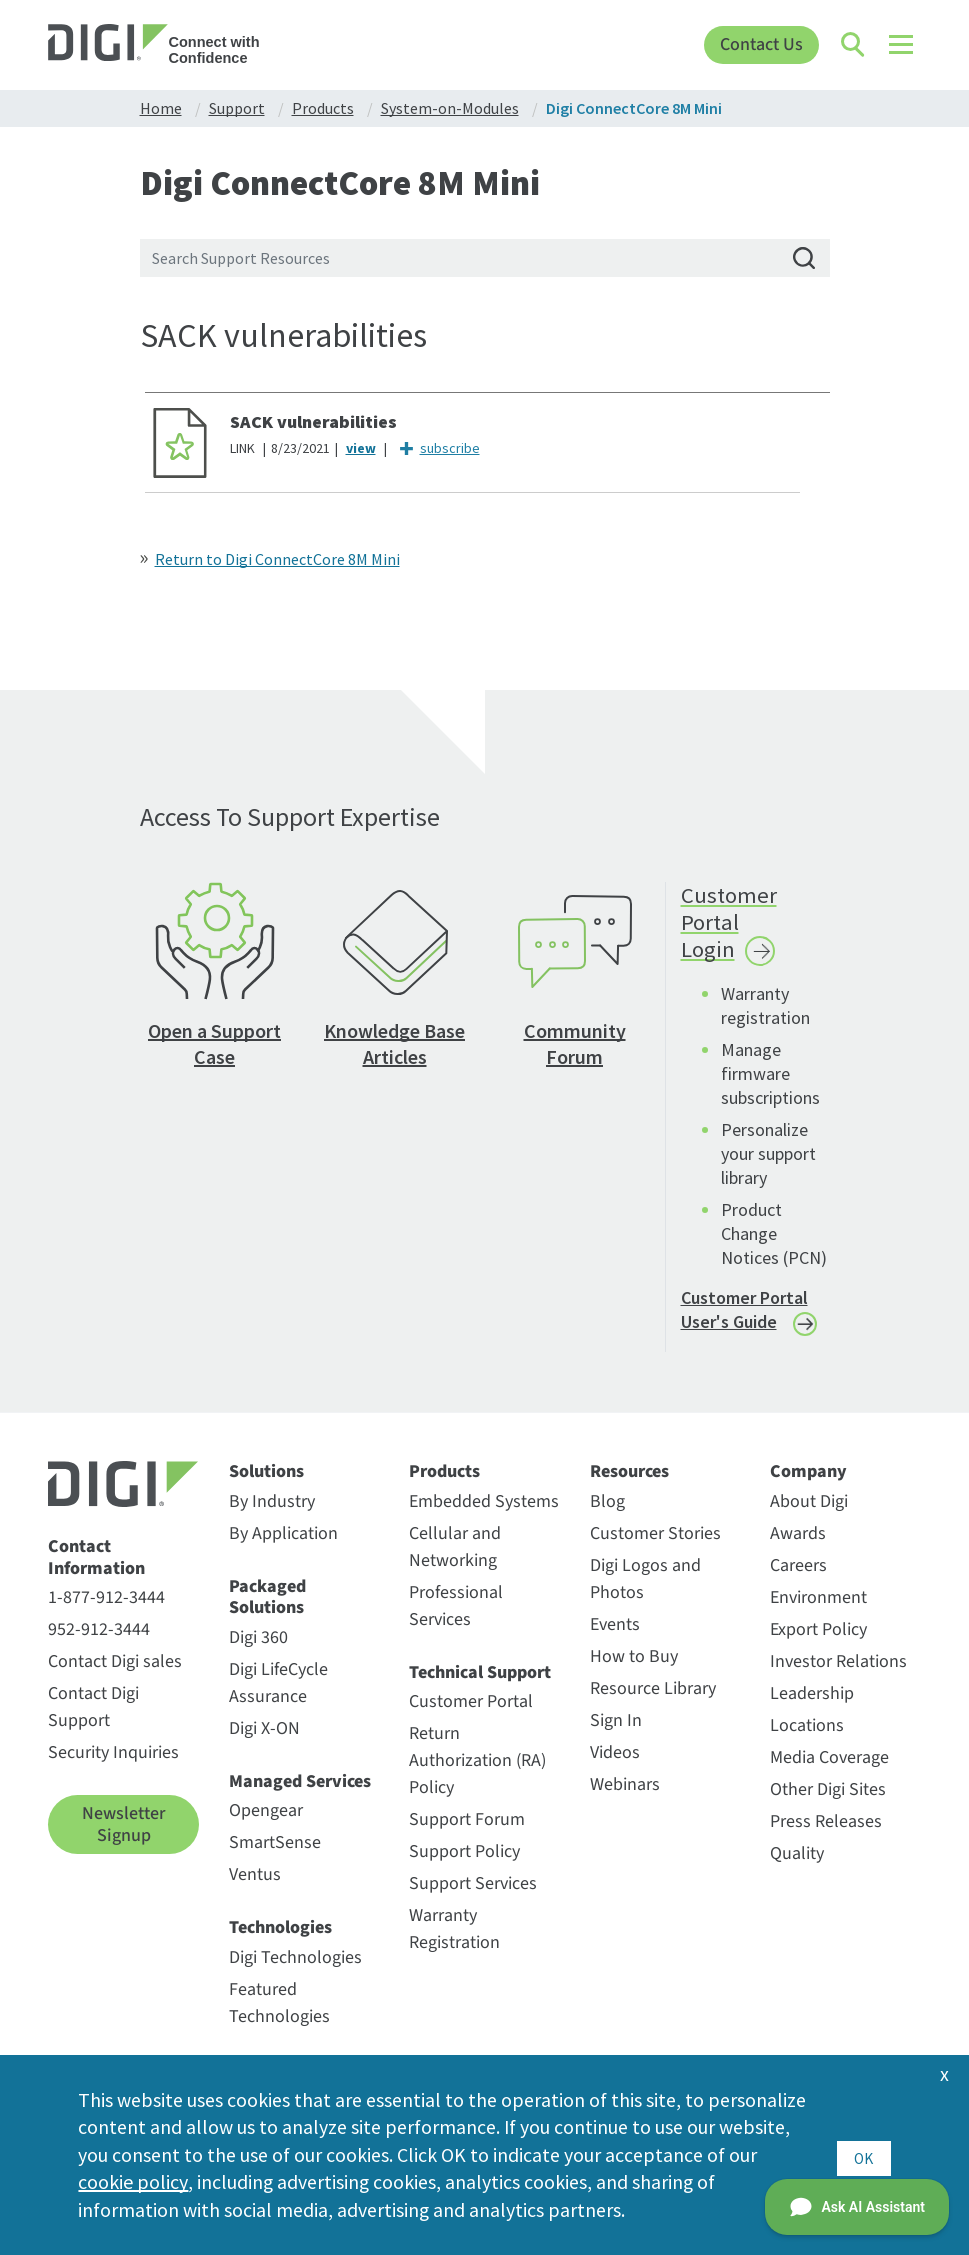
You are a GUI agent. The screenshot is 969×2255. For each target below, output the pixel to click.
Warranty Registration (454, 1946)
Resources (629, 1488)
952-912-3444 (99, 1646)
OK (863, 2153)
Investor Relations (838, 1677)
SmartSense (275, 1859)
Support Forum (467, 1836)
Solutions (266, 1488)
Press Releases (826, 1837)
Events (615, 1640)
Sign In (616, 1736)
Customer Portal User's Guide (744, 1326)
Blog (607, 1517)
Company (808, 1488)
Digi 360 (258, 1653)
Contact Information (96, 1573)
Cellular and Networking (455, 1563)
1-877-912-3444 (106, 1614)
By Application (283, 1549)
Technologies (280, 1945)
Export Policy (818, 1645)
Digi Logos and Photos (645, 1595)
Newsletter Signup (123, 1841)
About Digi (809, 1517)
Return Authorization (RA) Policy (477, 1777)
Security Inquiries (113, 1769)
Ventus (255, 1891)
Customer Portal (471, 1718)
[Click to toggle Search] (854, 45)
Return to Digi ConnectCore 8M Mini (277, 559)
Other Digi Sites (828, 1805)
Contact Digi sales (115, 1678)
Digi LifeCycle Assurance (278, 1699)
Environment (818, 1613)
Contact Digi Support (93, 1724)
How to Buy (634, 1672)
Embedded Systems (484, 1517)
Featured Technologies (279, 2019)
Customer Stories (655, 1549)
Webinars (625, 1800)
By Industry (272, 1517)
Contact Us (761, 44)
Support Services (473, 1900)
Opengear (266, 1827)
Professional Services (456, 1622)
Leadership (812, 1709)
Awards (798, 1549)
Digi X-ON (264, 1744)
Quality (797, 1869)
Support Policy (464, 1868)
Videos (615, 1768)
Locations (807, 1741)
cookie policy (288, 2181)
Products (444, 1488)
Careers (798, 1581)
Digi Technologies (295, 1973)
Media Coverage (829, 1773)
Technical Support (480, 1689)
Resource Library (653, 1704)
